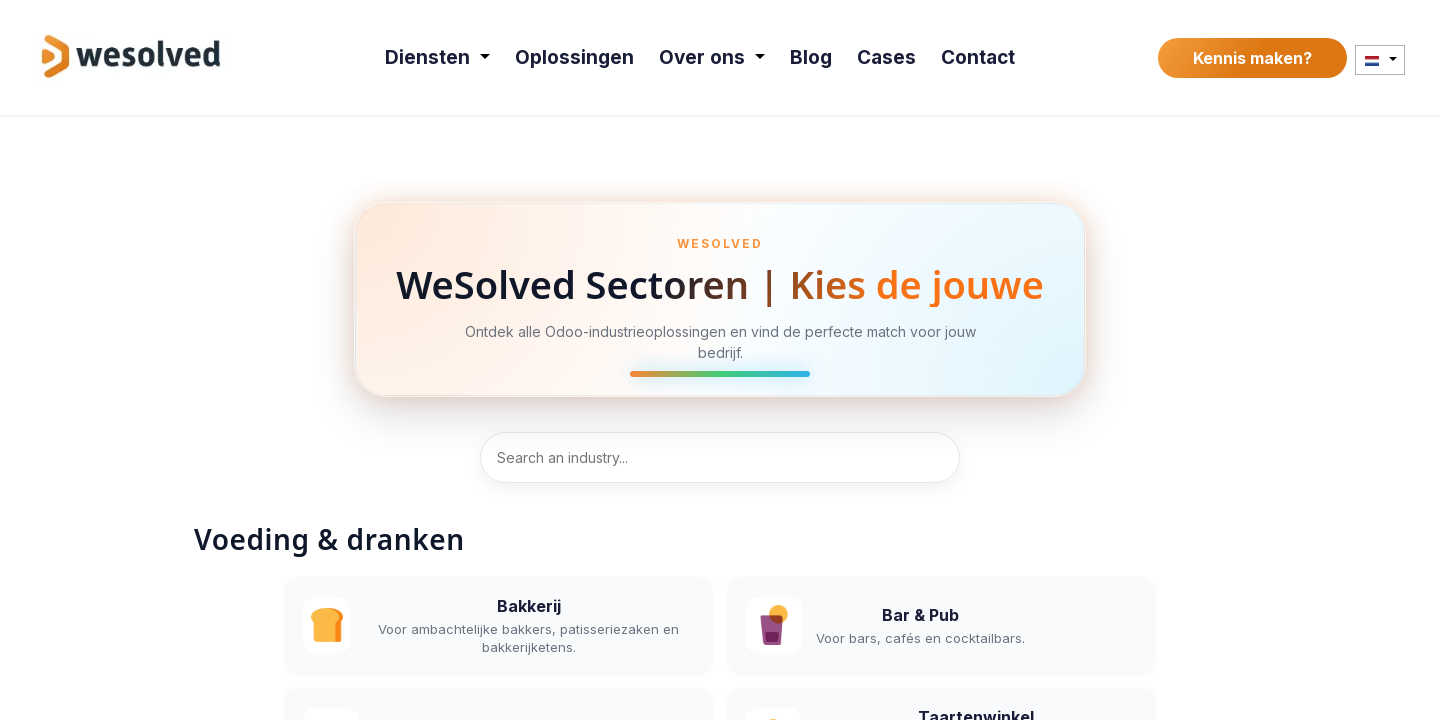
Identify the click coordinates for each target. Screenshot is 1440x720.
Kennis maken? (1252, 58)
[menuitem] (438, 57)
